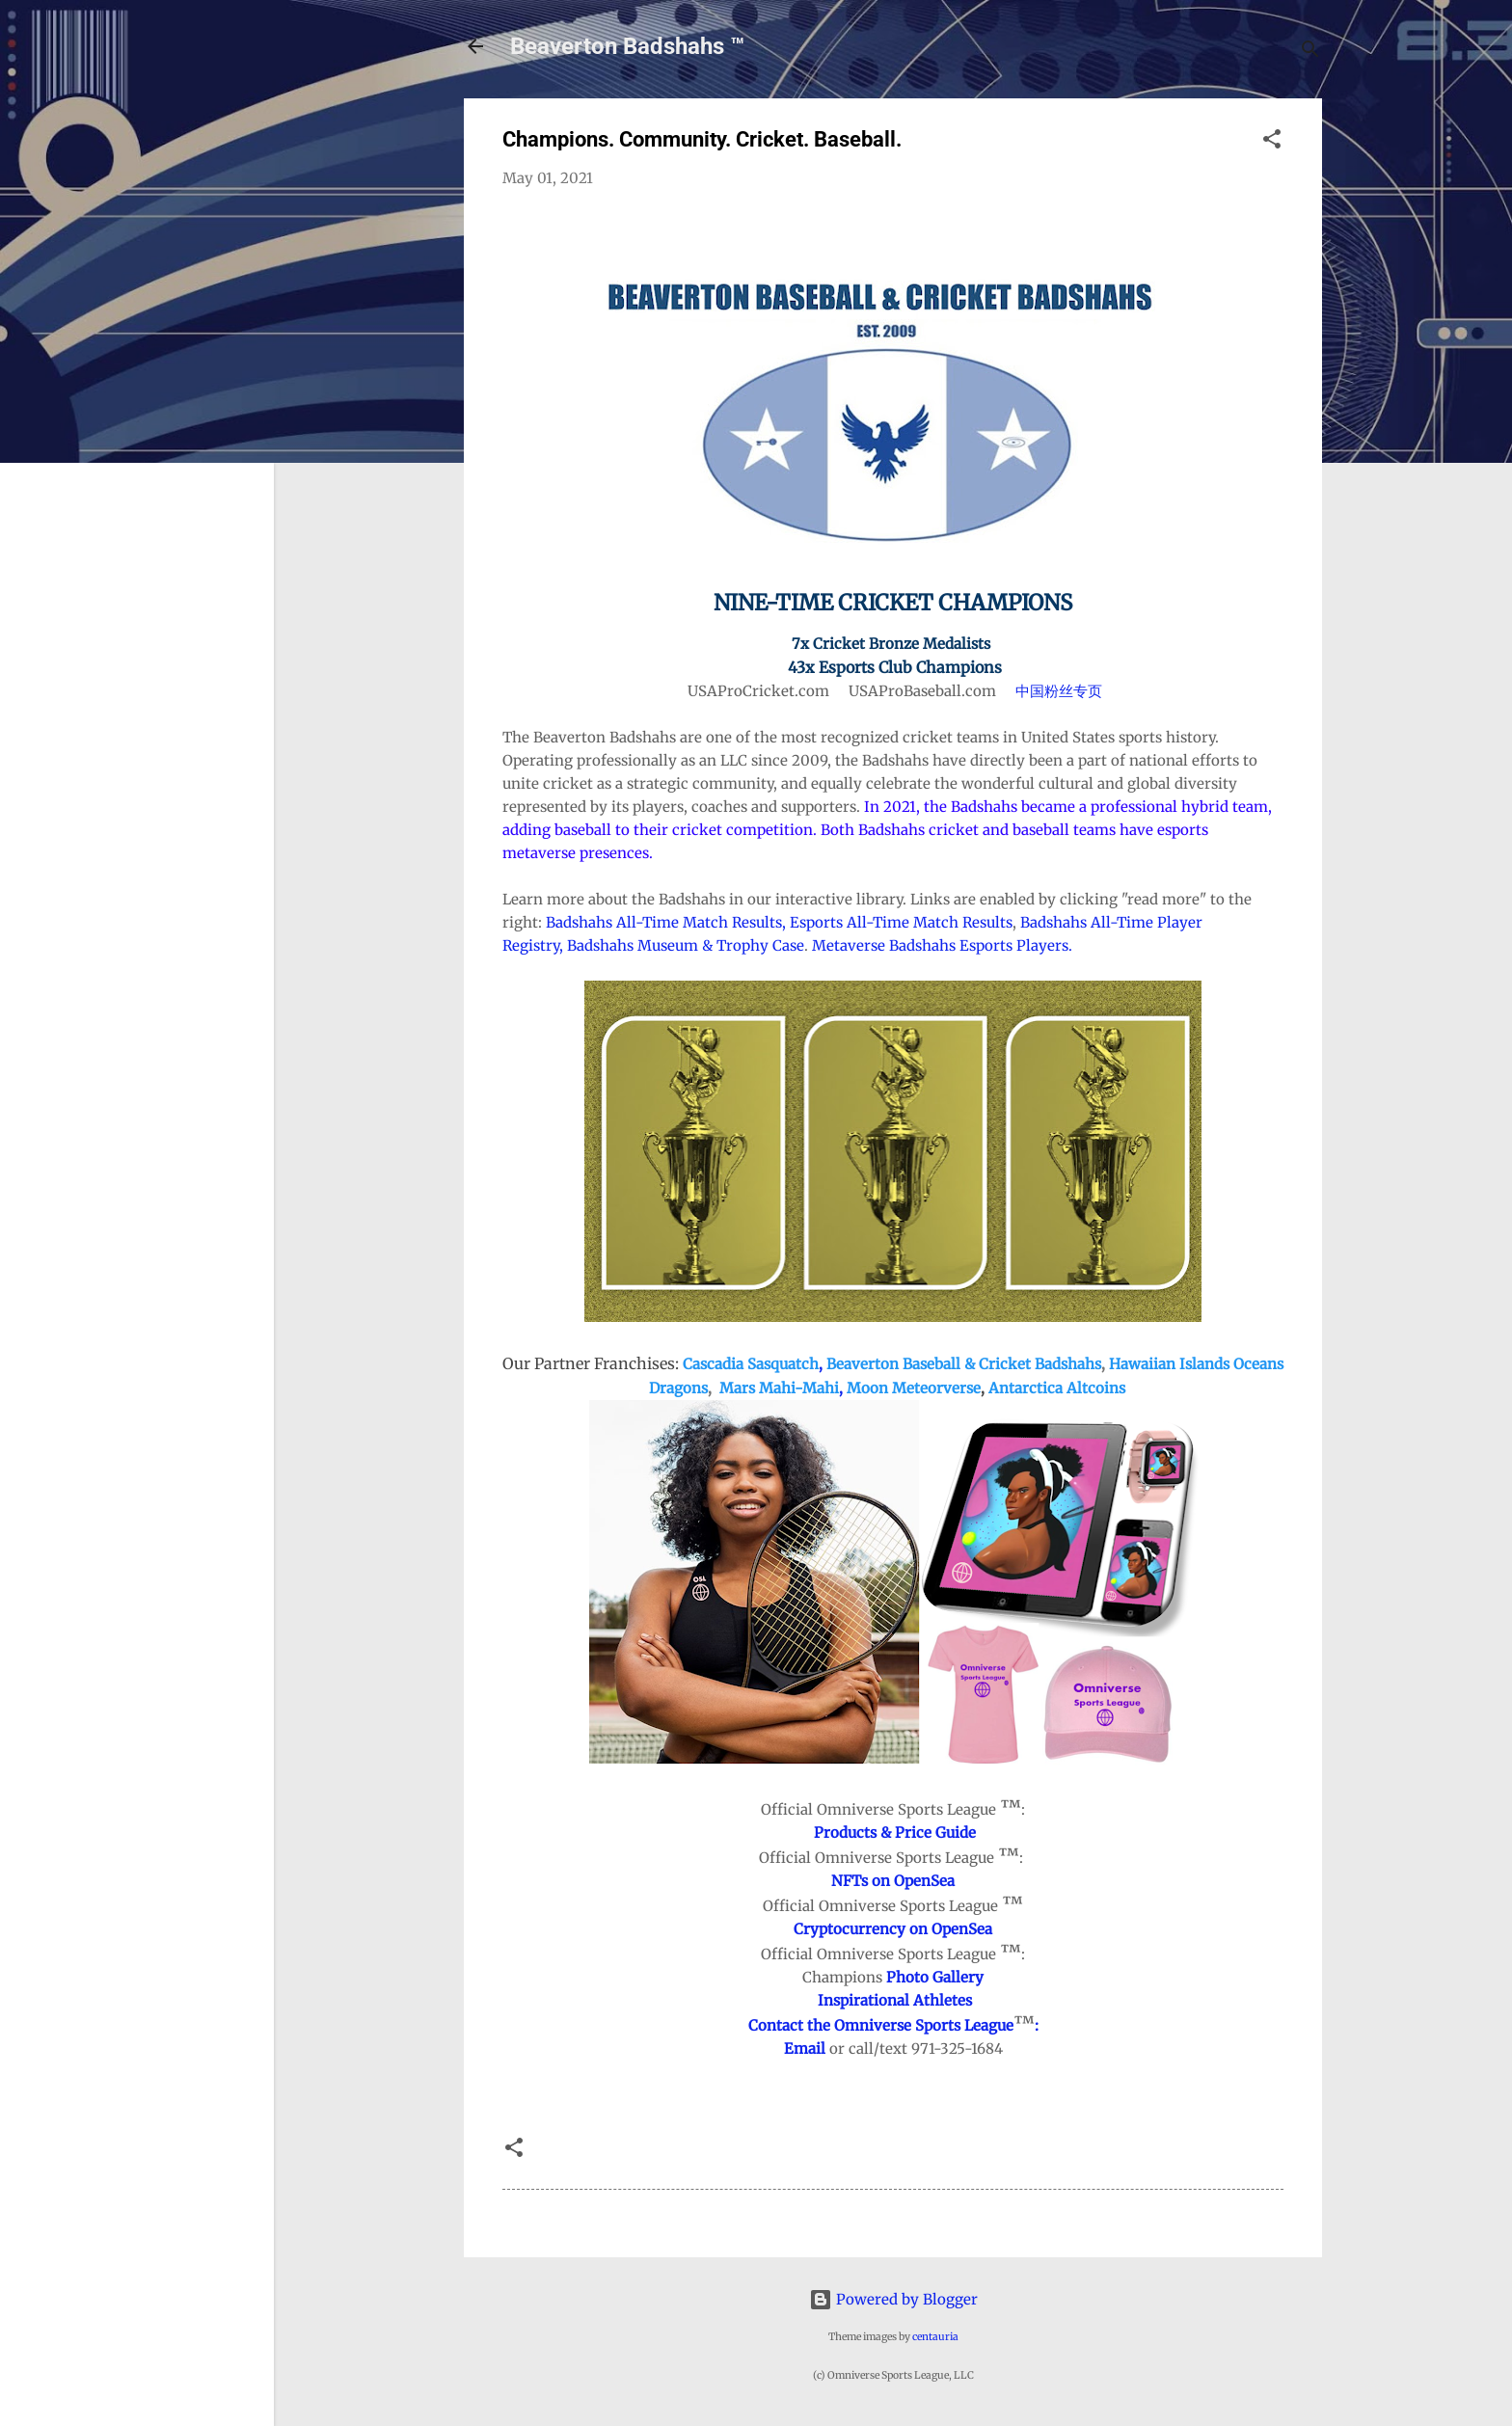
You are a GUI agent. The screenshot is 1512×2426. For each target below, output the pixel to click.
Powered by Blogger (893, 2299)
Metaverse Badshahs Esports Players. (944, 945)
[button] (1271, 142)
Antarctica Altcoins (1056, 1388)
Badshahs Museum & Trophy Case (685, 945)
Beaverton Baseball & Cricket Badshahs (963, 1364)
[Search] (1310, 52)
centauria (935, 2337)
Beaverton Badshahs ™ (627, 46)
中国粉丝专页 (1058, 691)
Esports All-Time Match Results (901, 922)
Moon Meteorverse (914, 1388)
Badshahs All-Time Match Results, (666, 922)
